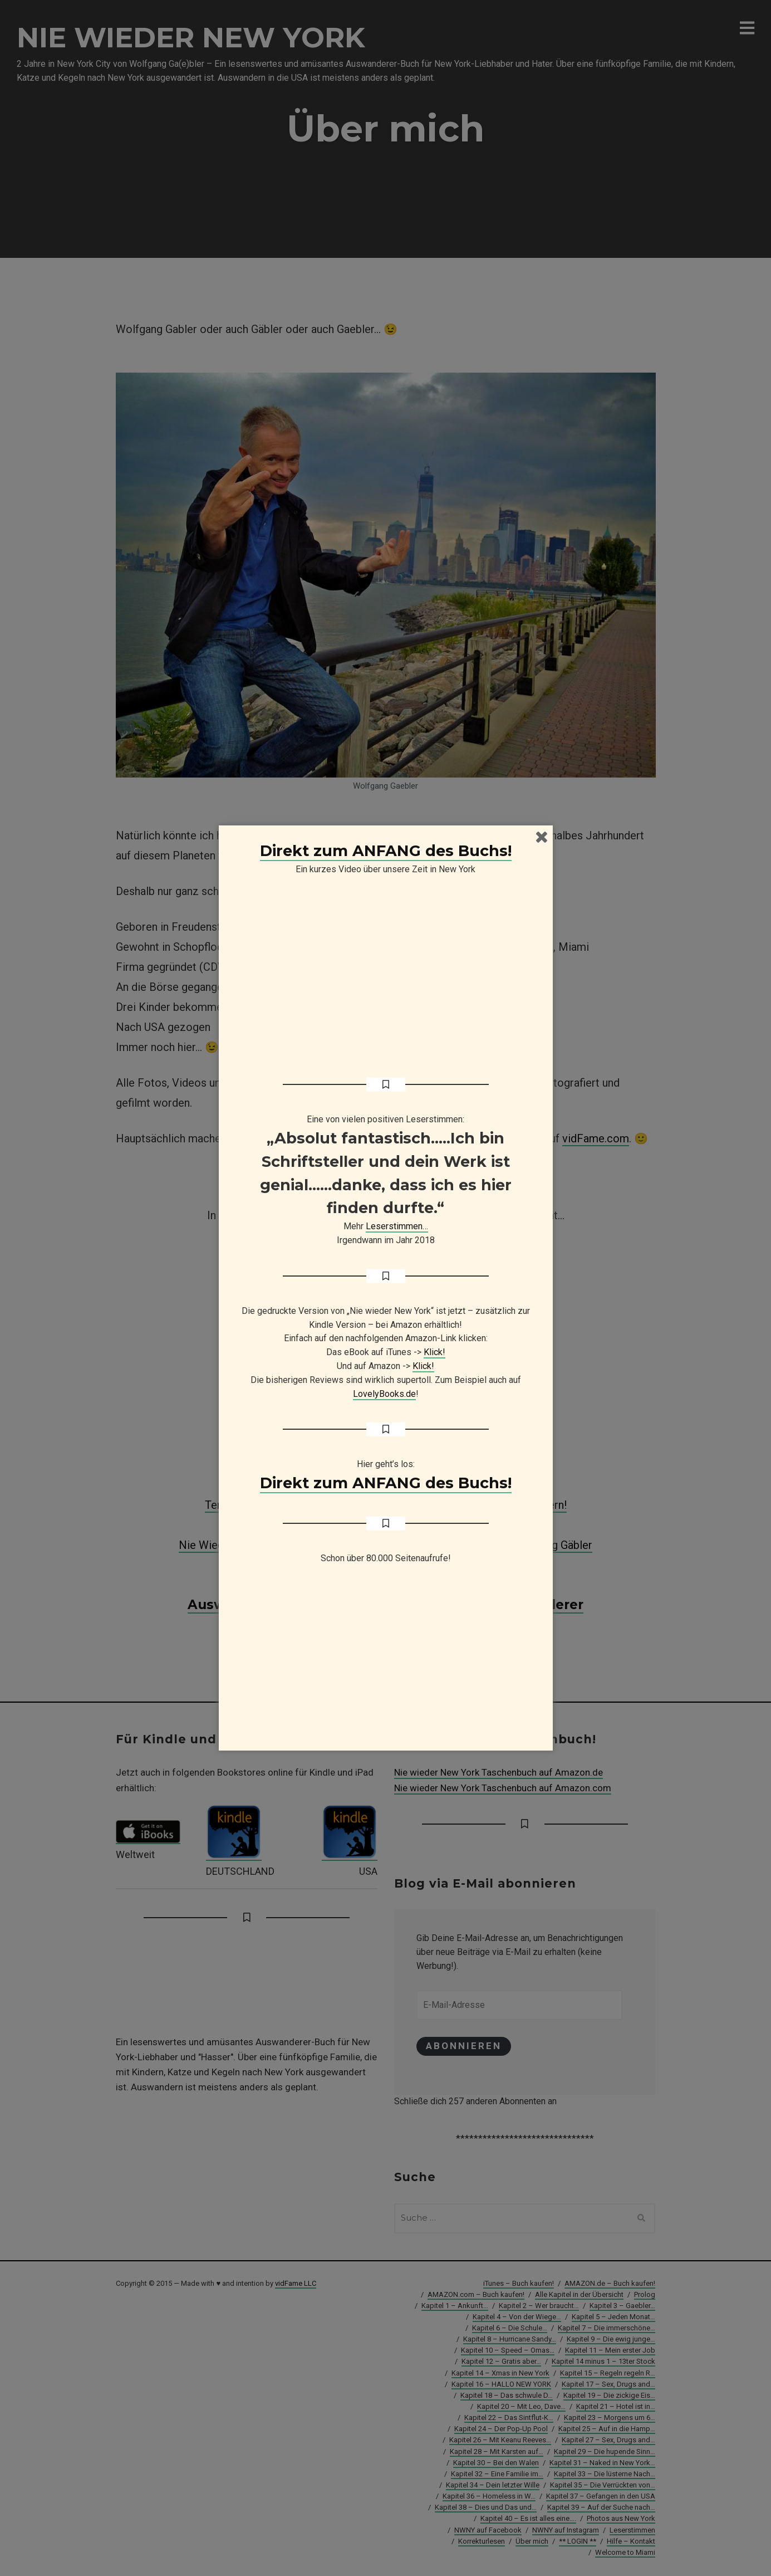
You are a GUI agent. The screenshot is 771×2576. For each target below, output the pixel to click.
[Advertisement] (385, 1663)
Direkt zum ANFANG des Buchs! (386, 851)
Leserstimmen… (397, 1226)
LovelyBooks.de (384, 1394)
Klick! (434, 1352)
